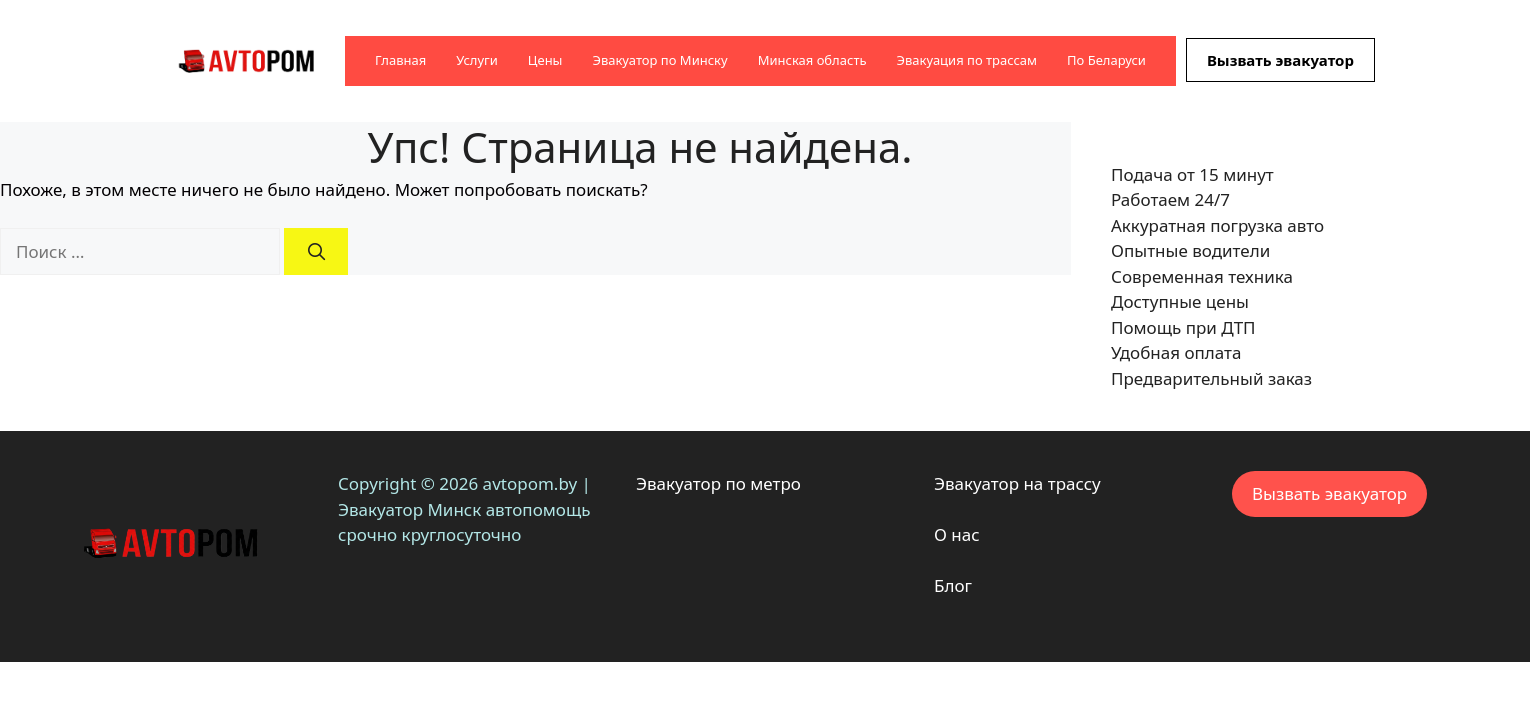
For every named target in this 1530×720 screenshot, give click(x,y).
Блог (953, 585)
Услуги (477, 60)
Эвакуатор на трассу (1017, 483)
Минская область (812, 60)
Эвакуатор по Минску (659, 60)
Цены (545, 60)
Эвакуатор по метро (718, 483)
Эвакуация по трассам (967, 60)
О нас (957, 534)
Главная (400, 60)
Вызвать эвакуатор (1280, 60)
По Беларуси (1106, 60)
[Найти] (316, 252)
